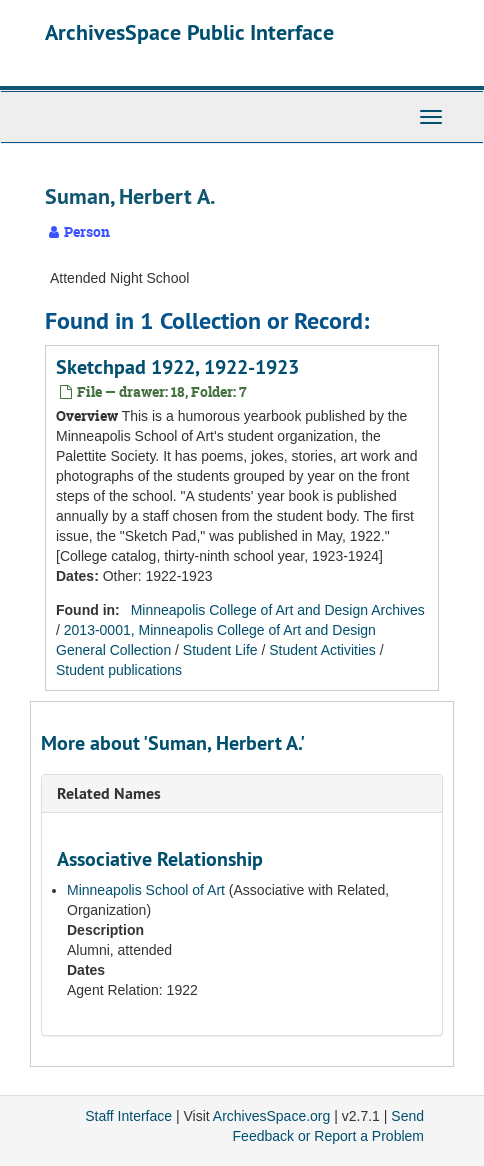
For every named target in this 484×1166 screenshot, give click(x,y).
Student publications (119, 670)
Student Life (220, 650)
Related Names (109, 793)
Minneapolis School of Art (146, 890)
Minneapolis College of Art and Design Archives (278, 610)
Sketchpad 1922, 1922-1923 (177, 367)
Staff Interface (128, 1116)
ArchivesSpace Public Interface (189, 32)
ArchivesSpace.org (272, 1116)
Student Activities (322, 650)
